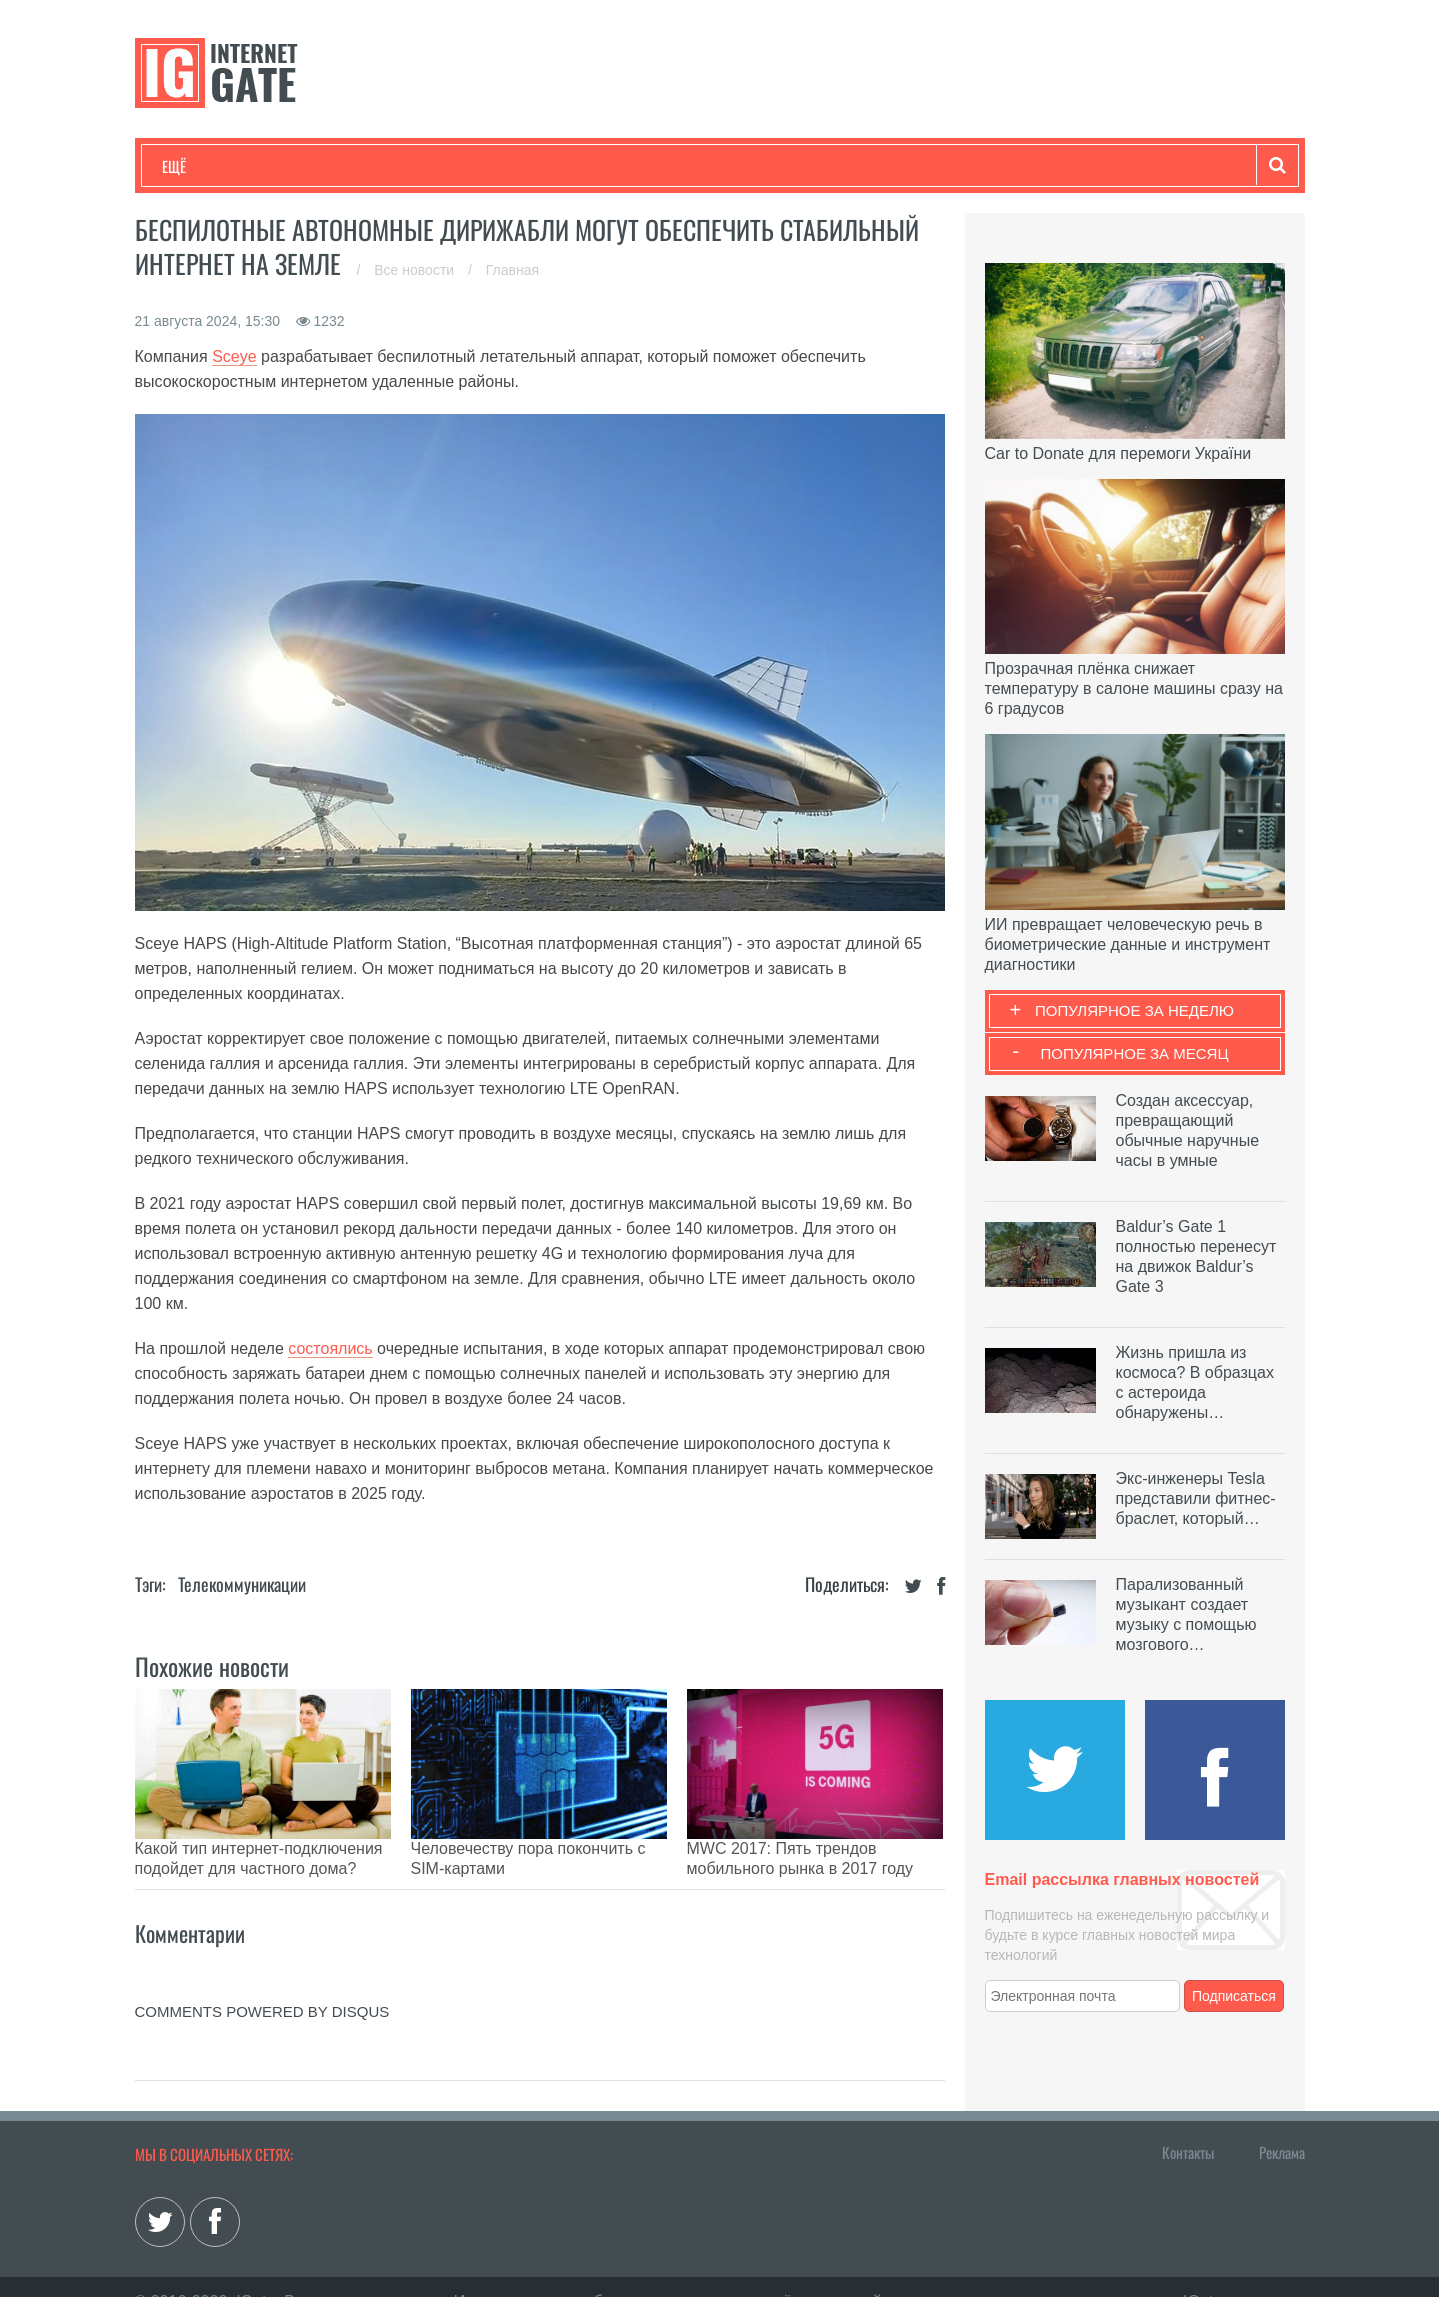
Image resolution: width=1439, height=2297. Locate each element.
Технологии (199, 166)
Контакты (1188, 2122)
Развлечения (306, 166)
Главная (512, 270)
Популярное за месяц (1134, 1053)
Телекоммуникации (242, 1584)
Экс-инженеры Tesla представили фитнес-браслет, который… (1196, 1498)
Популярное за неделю (1134, 1010)
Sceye (234, 356)
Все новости (416, 270)
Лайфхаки (580, 166)
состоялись (330, 1348)
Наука (489, 166)
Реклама (1282, 2122)
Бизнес (409, 166)
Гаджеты (767, 166)
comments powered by (262, 1981)
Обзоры (676, 166)
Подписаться (1234, 1996)
